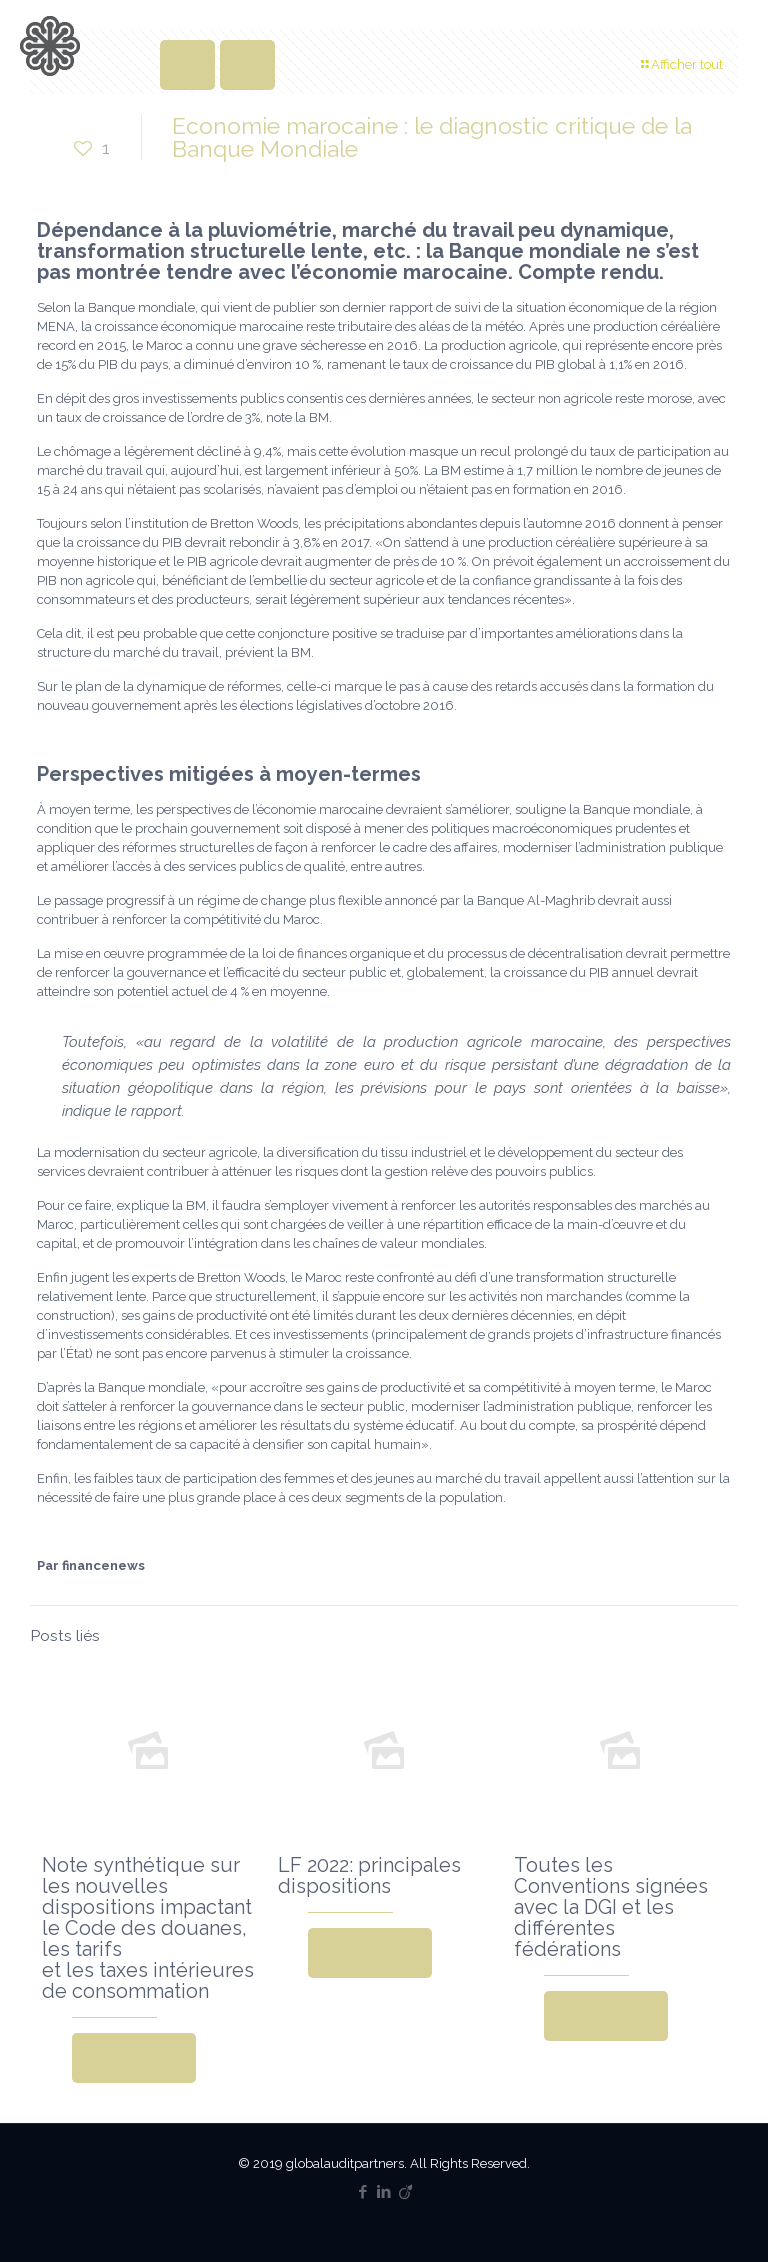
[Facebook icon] (363, 2192)
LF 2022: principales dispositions (369, 1875)
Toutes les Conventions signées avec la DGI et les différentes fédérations (611, 1907)
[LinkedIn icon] (384, 2192)
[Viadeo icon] (405, 2192)
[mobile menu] (736, 45)
